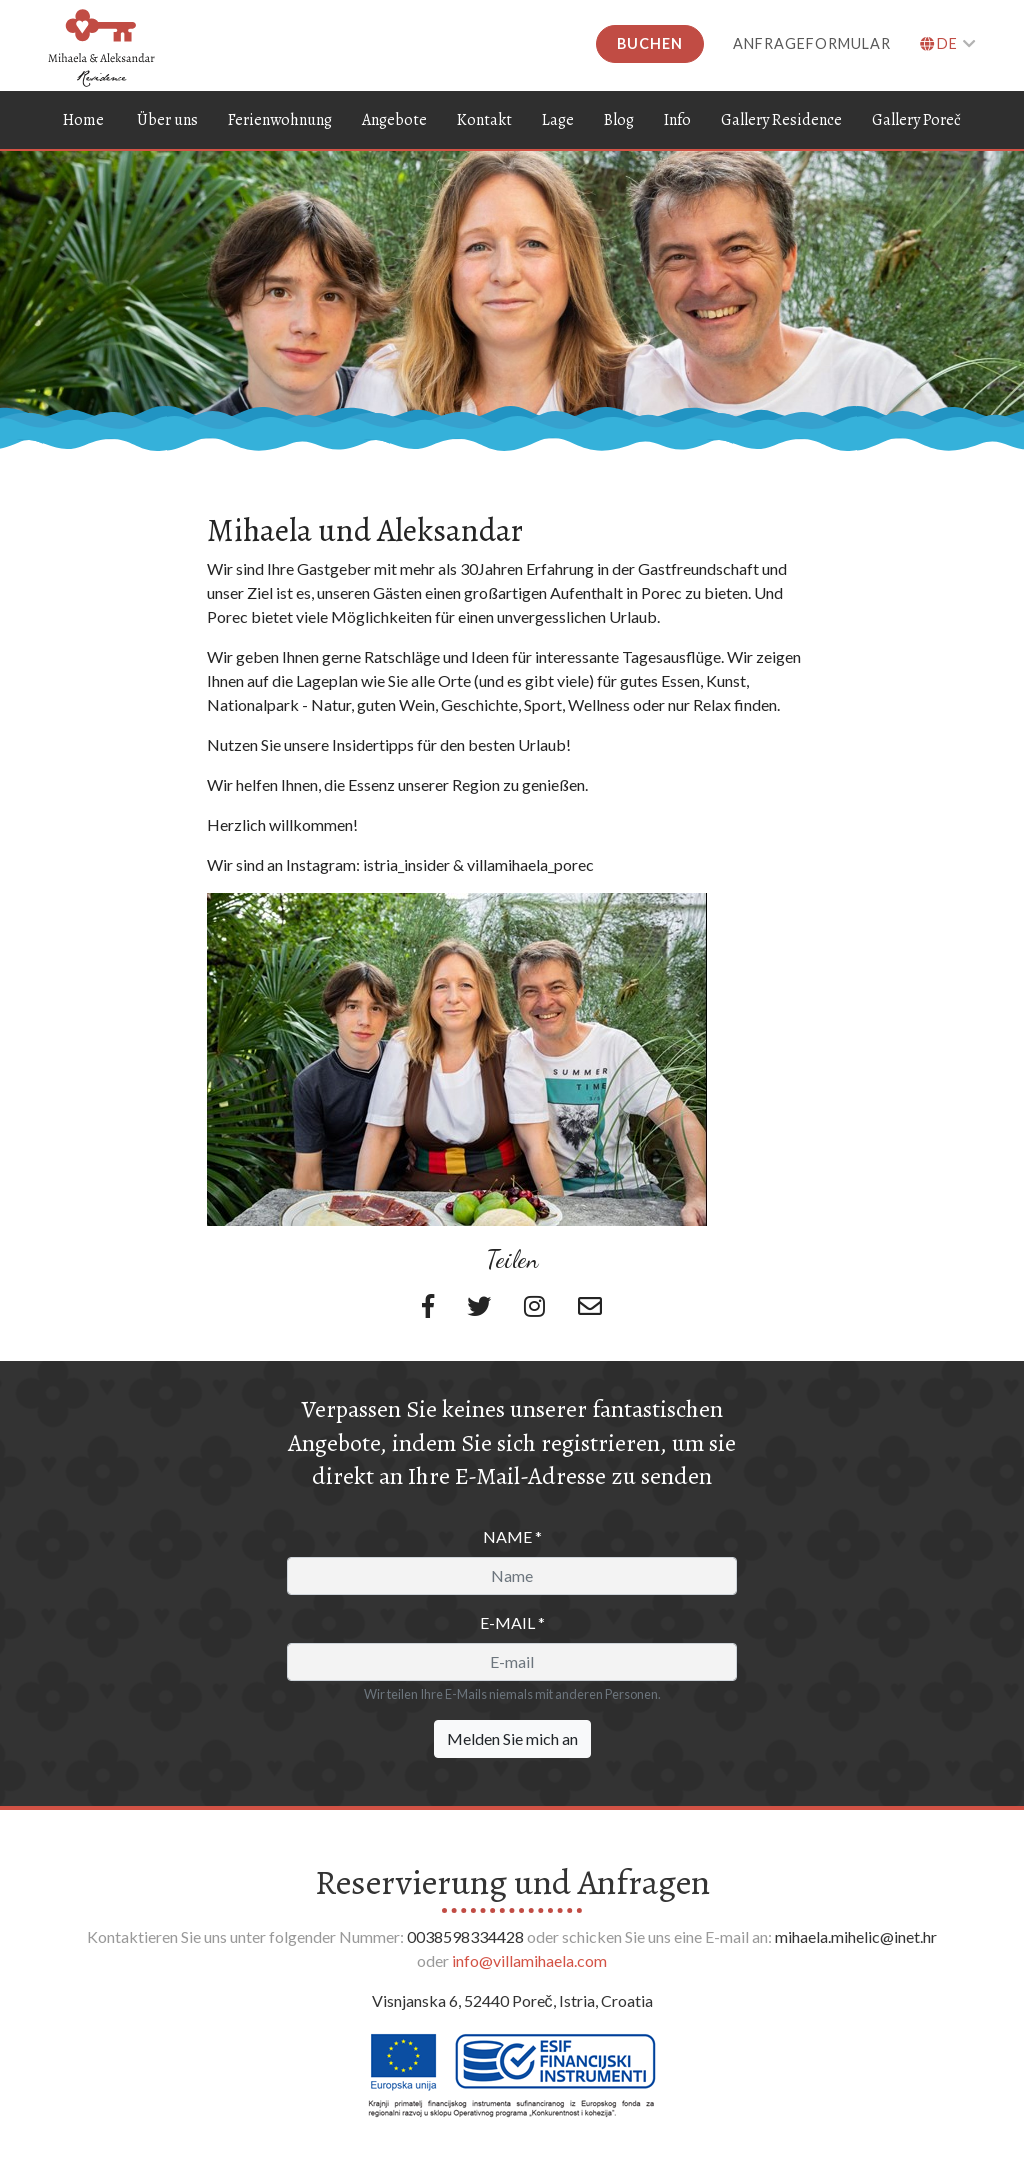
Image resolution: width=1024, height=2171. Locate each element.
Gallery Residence (781, 118)
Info (677, 118)
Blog (619, 118)
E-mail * (512, 1621)
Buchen (650, 43)
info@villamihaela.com (529, 1959)
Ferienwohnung (280, 118)
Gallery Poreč (916, 118)
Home (83, 118)
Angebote (394, 118)
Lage (558, 118)
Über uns (167, 118)
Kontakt (484, 118)
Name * (512, 1535)
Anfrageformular (812, 43)
